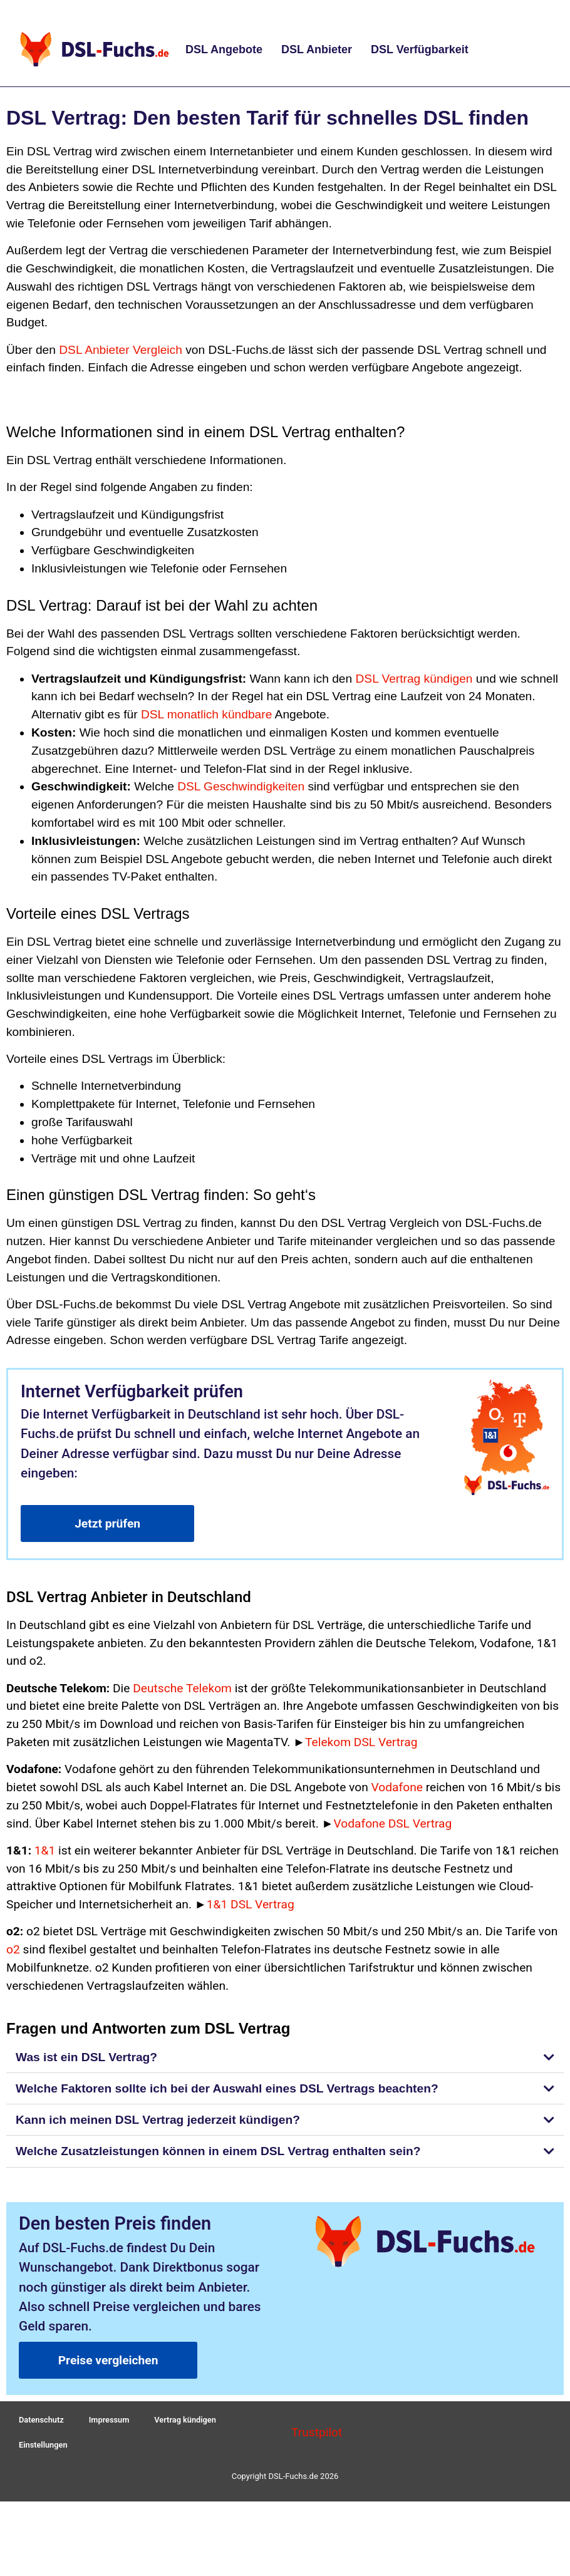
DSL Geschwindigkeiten (240, 786)
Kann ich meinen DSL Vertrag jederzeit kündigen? (158, 2119)
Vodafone (397, 1787)
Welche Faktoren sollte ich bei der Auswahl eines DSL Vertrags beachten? (227, 2088)
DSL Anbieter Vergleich (120, 349)
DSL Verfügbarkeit (420, 49)
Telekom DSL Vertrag (361, 1742)
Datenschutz (42, 2421)
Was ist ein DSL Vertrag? (86, 2057)
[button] (285, 2057)
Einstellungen (43, 2450)
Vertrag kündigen (187, 2421)
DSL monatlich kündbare (206, 714)
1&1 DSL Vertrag (250, 1904)
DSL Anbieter (316, 49)
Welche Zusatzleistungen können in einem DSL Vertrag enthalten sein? (218, 2151)
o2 (13, 1949)
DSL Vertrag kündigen (413, 678)
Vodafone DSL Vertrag (393, 1823)
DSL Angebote (223, 49)
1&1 (45, 1850)
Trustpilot (316, 2435)
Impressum (110, 2421)
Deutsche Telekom (182, 1688)
